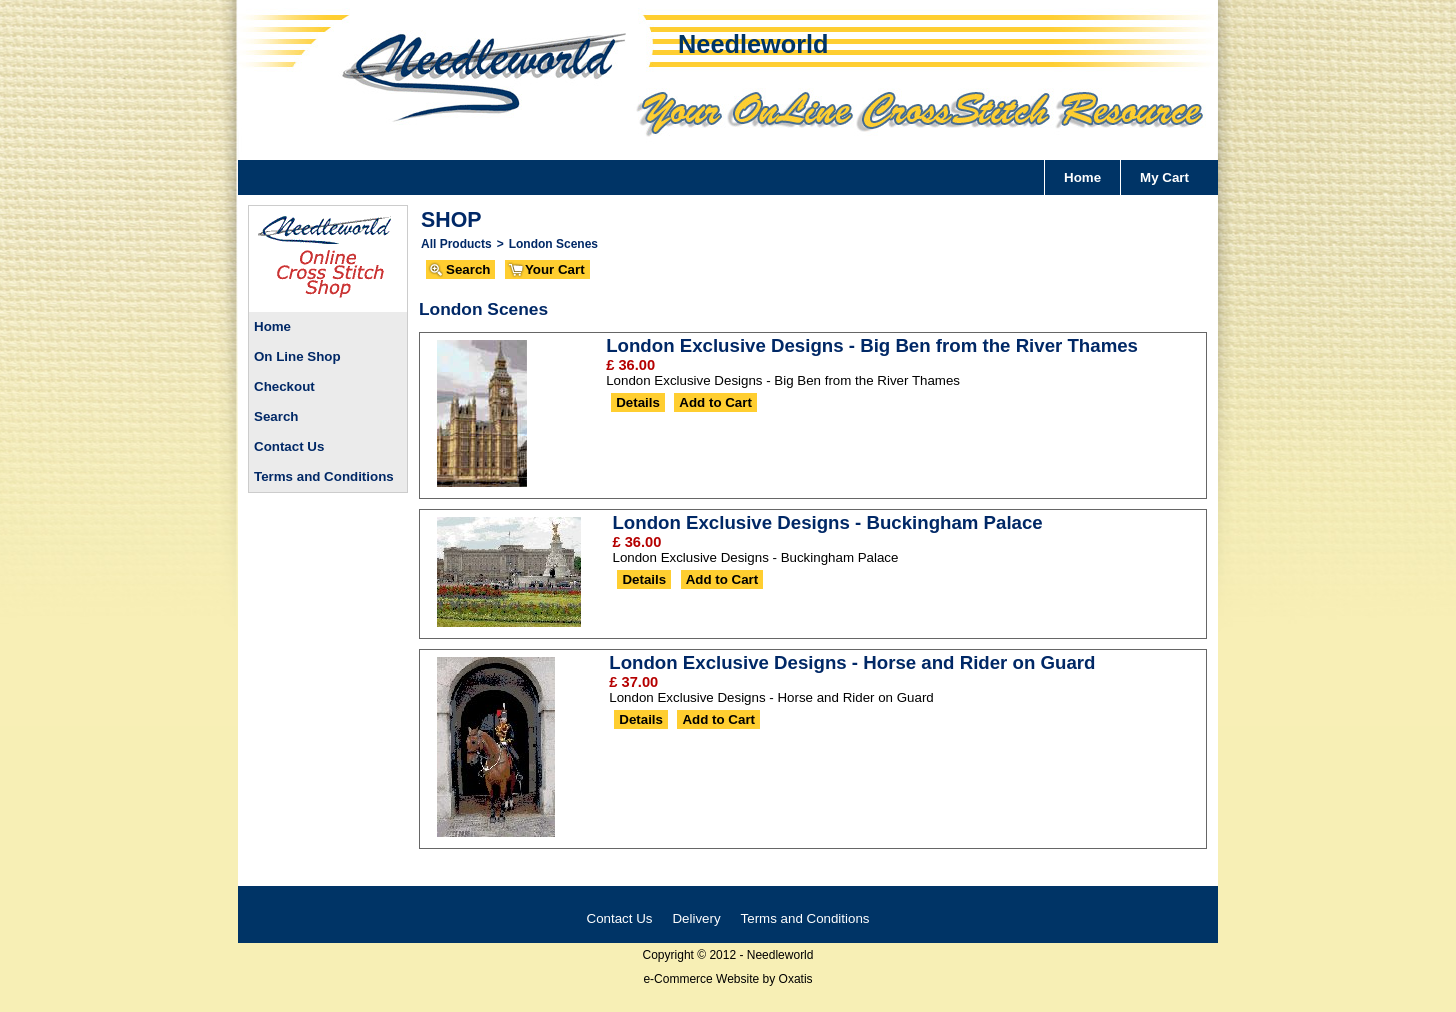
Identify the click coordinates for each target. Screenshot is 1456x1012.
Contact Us (289, 446)
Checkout (284, 386)
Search (276, 416)
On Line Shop (297, 356)
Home (1082, 177)
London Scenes (553, 244)
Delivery (696, 918)
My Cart (1164, 177)
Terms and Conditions (324, 476)
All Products (456, 244)
